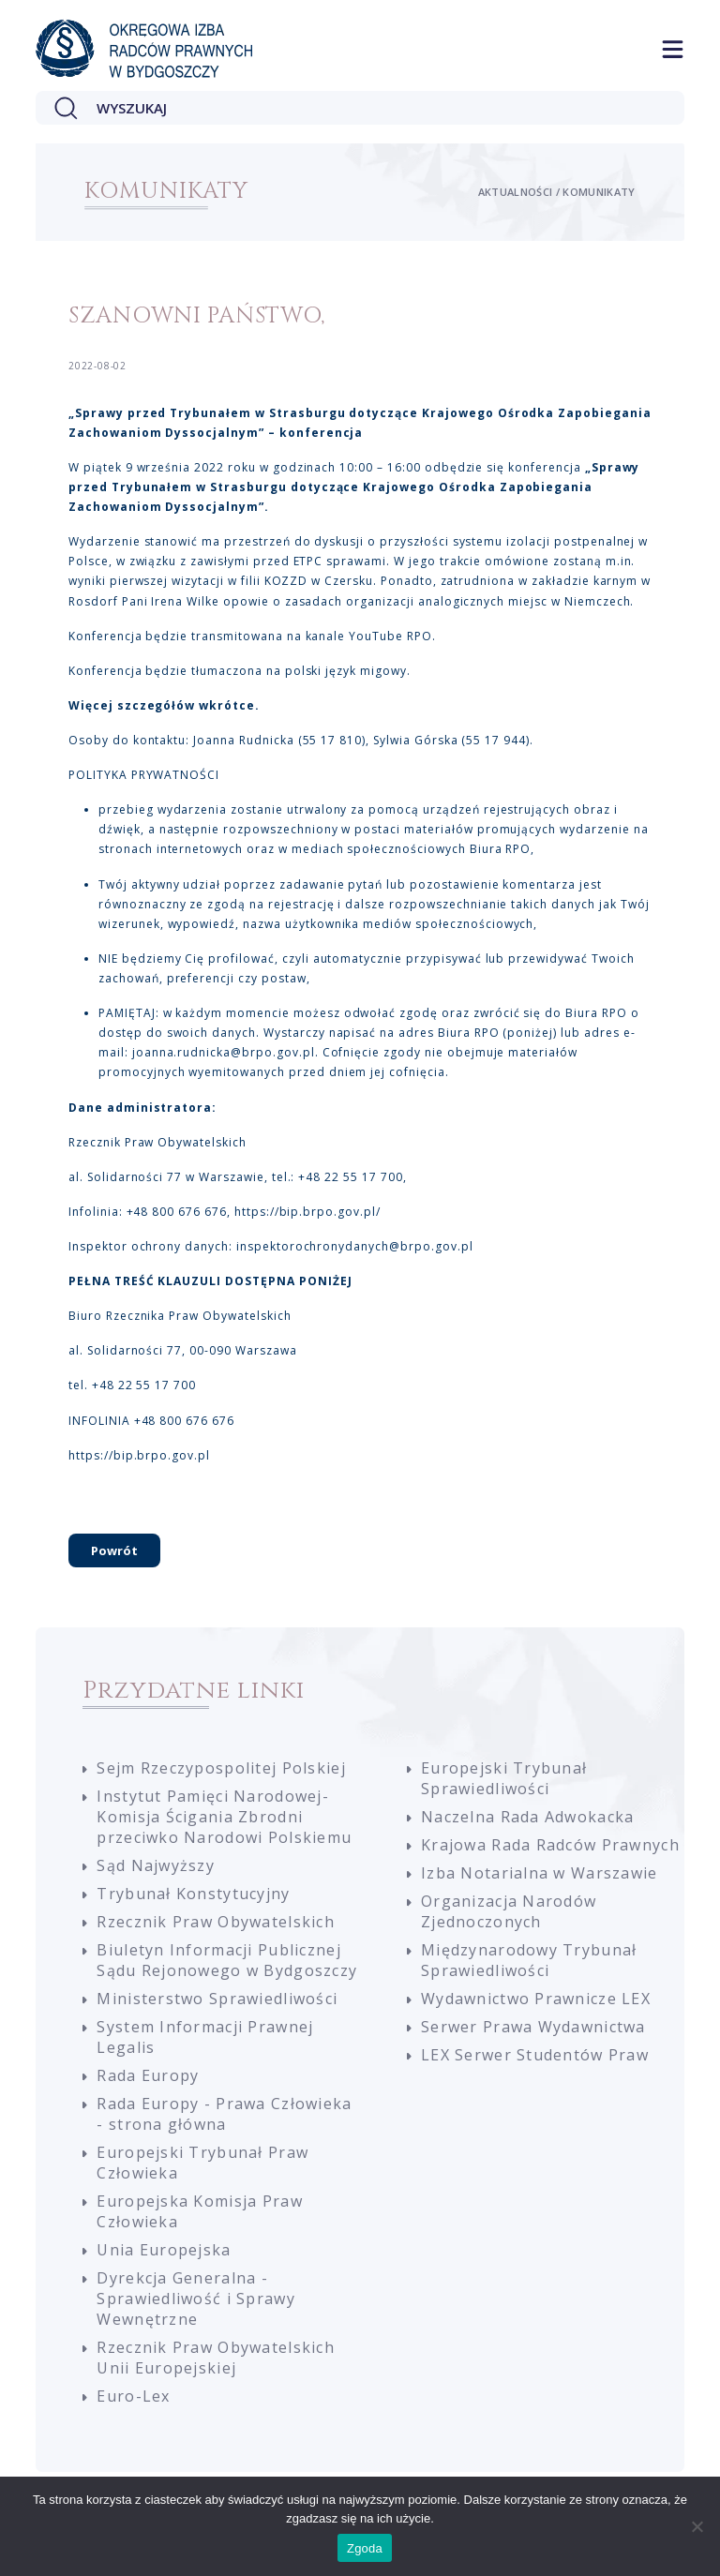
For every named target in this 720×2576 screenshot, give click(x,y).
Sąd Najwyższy (156, 1872)
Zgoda (364, 2548)
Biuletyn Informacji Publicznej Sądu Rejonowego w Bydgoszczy (227, 1966)
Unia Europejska (164, 2256)
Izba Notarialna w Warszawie (539, 1879)
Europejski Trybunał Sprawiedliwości (504, 1784)
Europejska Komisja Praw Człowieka (199, 2218)
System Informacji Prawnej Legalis (205, 2043)
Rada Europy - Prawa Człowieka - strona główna (224, 2120)
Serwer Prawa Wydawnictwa (533, 2033)
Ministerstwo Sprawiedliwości (217, 2005)
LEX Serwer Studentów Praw (535, 2061)
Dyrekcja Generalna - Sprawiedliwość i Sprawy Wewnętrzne (195, 2305)
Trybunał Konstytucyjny (193, 1900)
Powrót (114, 1557)
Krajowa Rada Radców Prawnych (550, 1851)
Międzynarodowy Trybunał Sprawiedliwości (529, 1966)
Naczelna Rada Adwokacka (527, 1823)
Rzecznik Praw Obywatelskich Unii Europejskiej (216, 2364)
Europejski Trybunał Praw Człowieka (202, 2169)
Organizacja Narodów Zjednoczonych (508, 1918)
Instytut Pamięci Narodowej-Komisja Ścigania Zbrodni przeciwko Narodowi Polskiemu (224, 1823)
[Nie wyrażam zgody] (696, 2526)
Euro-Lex (133, 2402)
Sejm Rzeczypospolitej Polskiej (221, 1774)
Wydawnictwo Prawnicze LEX (536, 2005)
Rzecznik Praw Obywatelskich (216, 1928)
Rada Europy (148, 2082)
